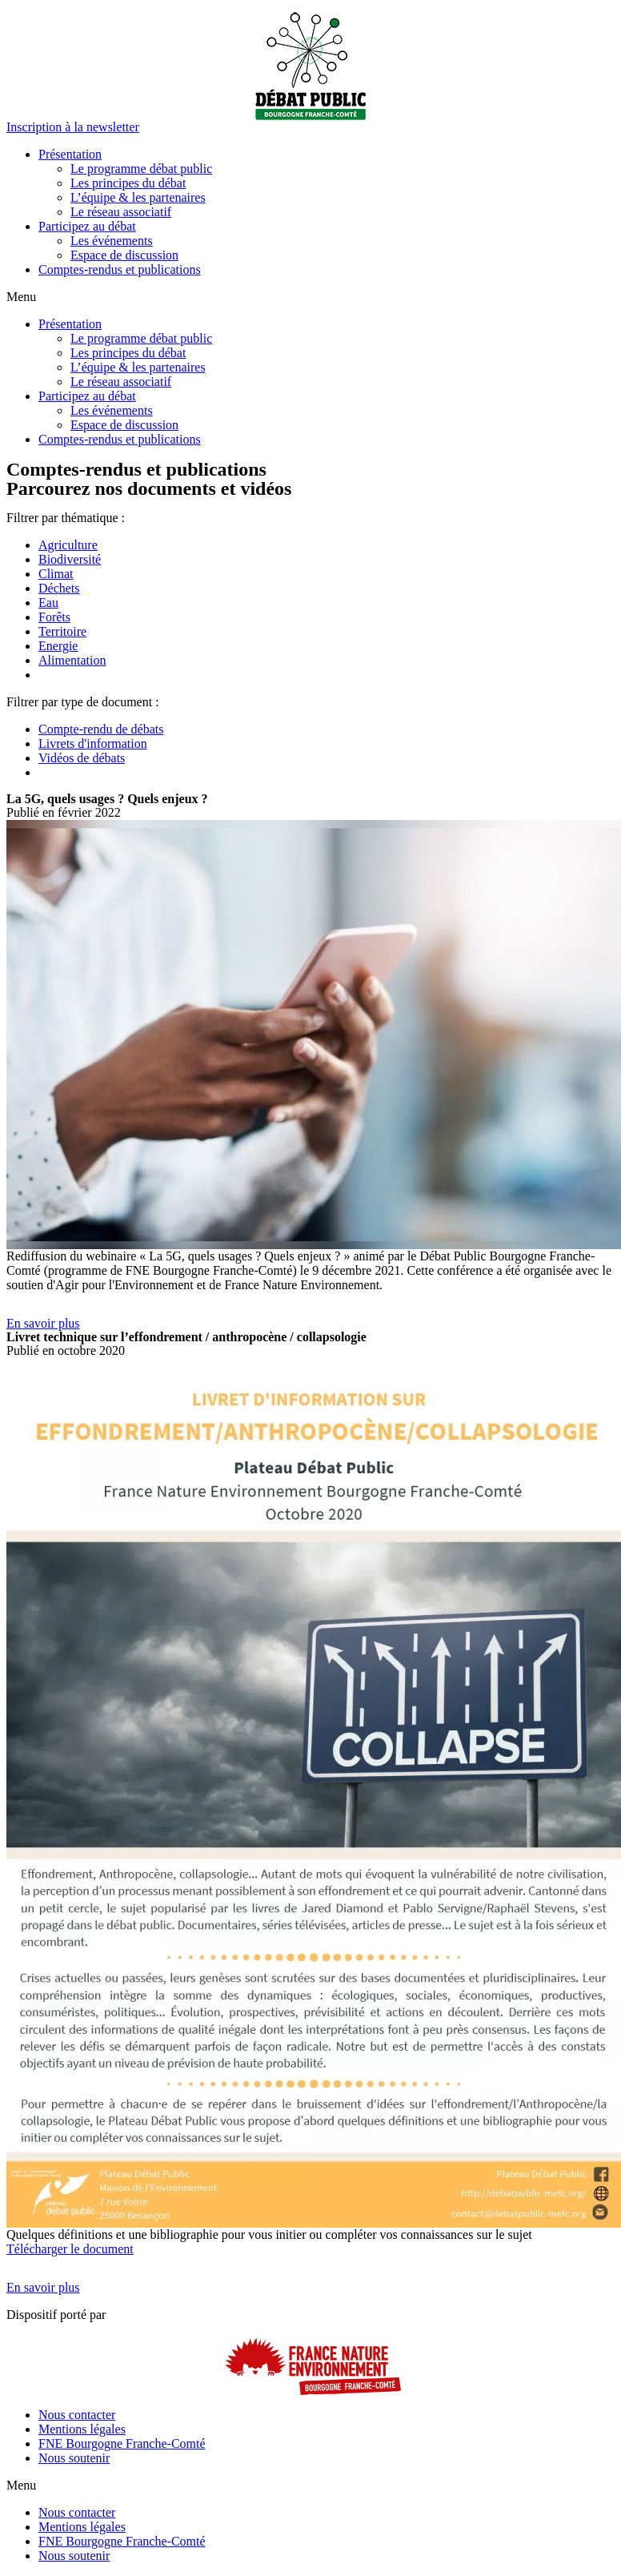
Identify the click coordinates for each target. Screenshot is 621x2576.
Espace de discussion (124, 255)
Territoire (62, 631)
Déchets (59, 588)
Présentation (70, 154)
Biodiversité (69, 559)
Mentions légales (82, 2429)
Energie (58, 646)
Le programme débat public (141, 168)
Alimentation (72, 660)
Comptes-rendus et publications (119, 269)
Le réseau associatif (120, 212)
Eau (48, 602)
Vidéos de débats (81, 758)
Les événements (111, 240)
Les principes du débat (128, 183)
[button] (72, 127)
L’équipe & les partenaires (138, 197)
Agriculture (68, 545)
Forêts (54, 617)
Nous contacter (76, 2414)
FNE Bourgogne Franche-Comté (122, 2443)
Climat (56, 574)
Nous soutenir (74, 2458)
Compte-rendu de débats (100, 729)
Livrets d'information (92, 743)
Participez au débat (87, 226)
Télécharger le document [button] (70, 2249)
